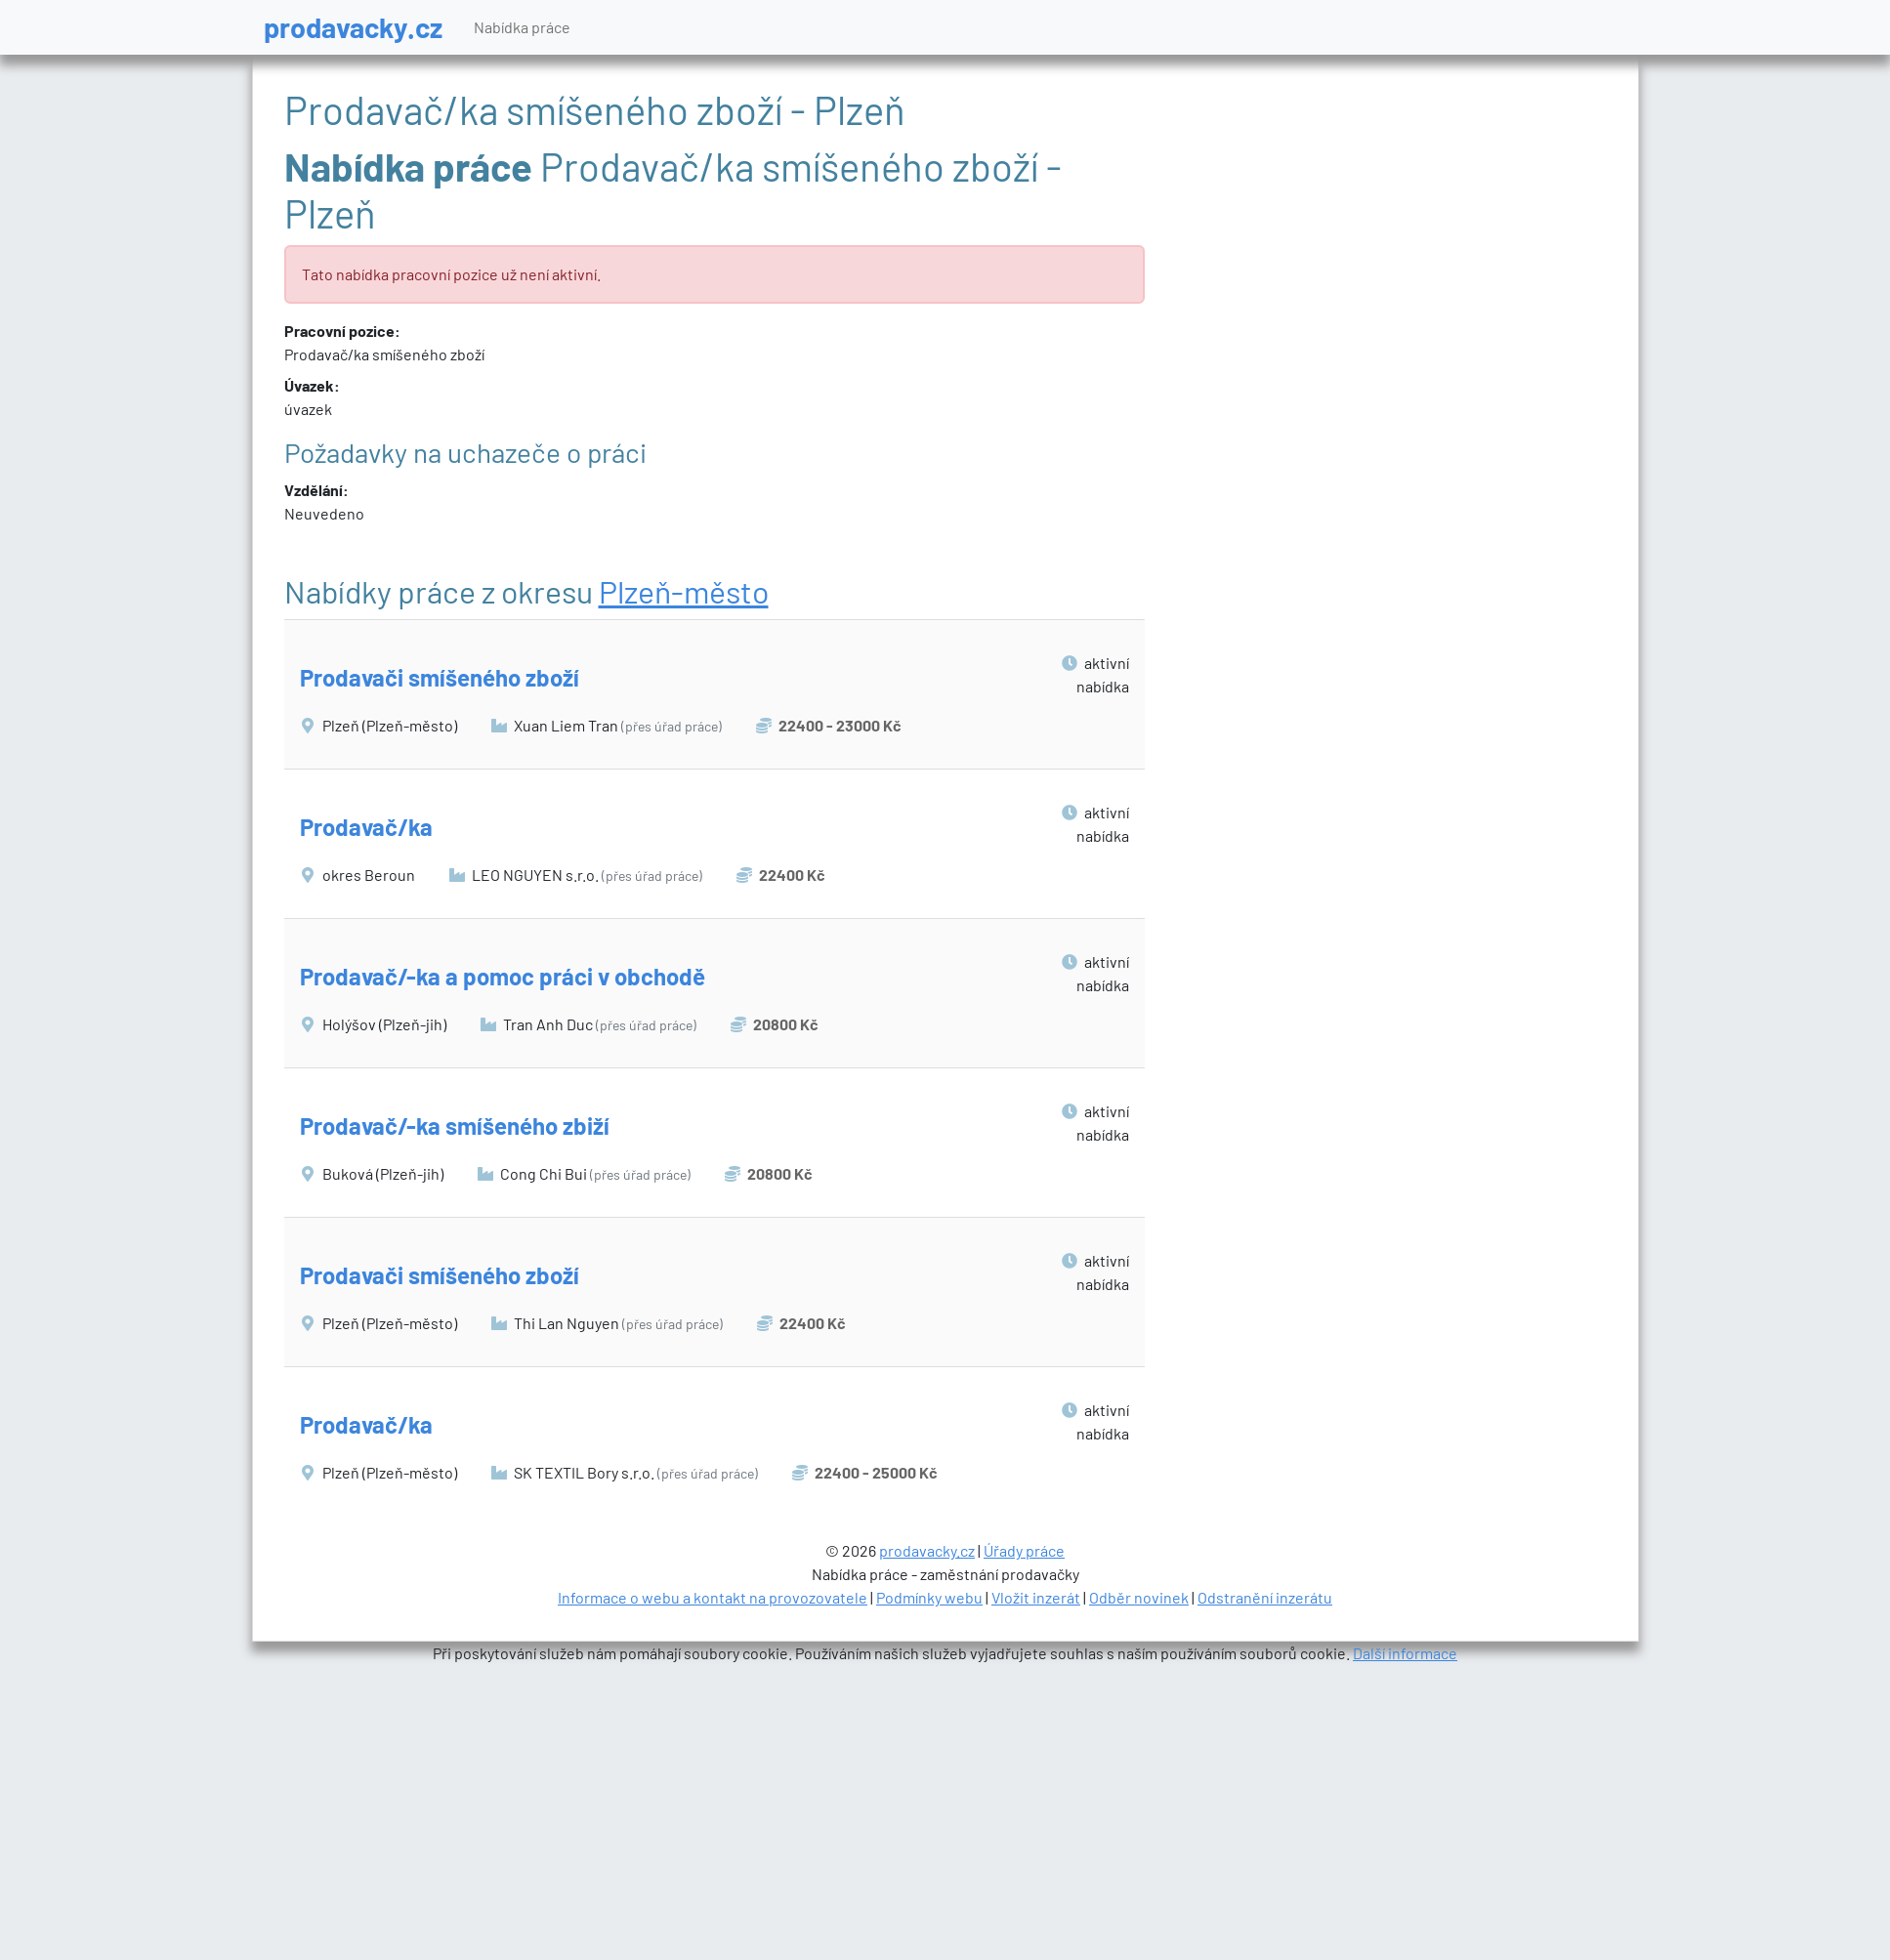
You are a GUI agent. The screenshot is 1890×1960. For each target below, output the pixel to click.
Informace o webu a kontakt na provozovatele (712, 1597)
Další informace (1405, 1653)
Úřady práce (1024, 1550)
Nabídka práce (522, 27)
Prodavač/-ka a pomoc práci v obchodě (502, 976)
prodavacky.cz (353, 27)
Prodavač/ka (366, 827)
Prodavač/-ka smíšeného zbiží (454, 1125)
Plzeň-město (684, 590)
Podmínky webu (929, 1597)
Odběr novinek (1139, 1597)
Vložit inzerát (1035, 1597)
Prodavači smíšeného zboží (439, 677)
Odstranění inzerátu (1264, 1597)
